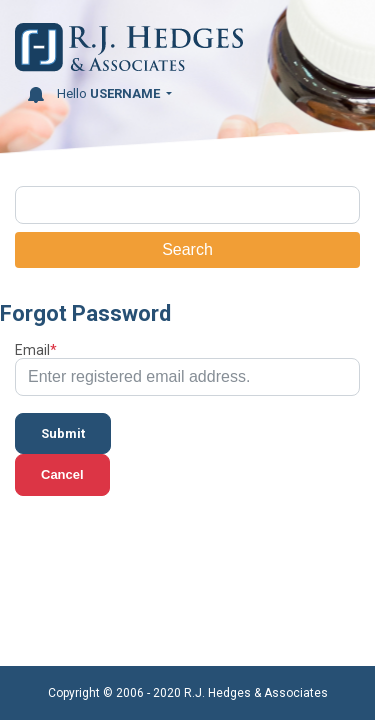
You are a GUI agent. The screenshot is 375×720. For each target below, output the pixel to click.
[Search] (187, 205)
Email (32, 350)
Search (187, 249)
